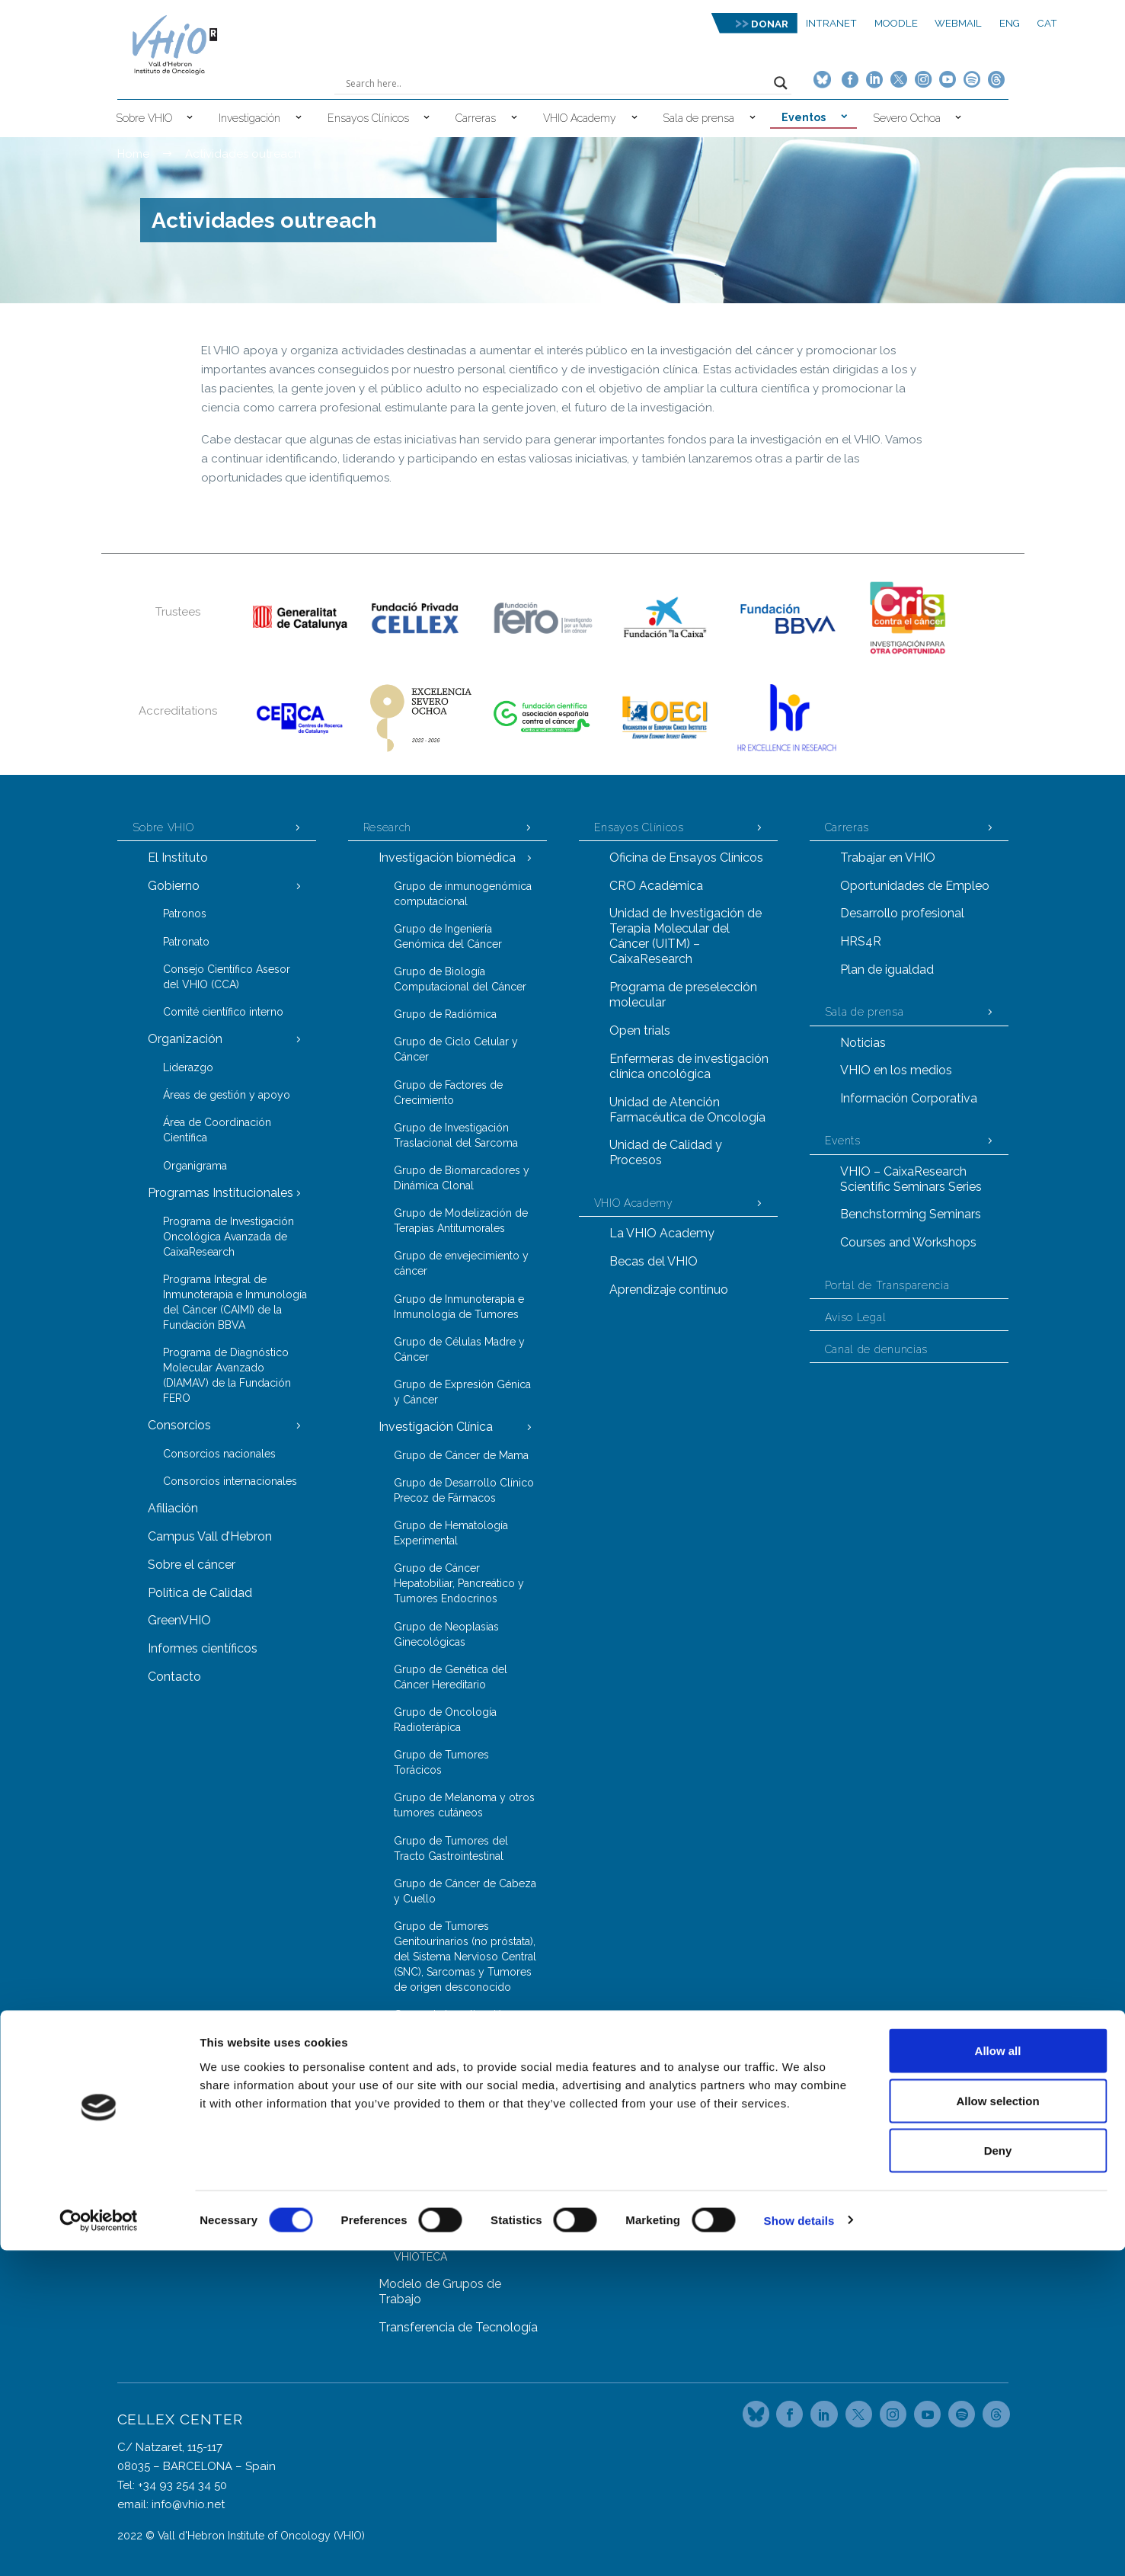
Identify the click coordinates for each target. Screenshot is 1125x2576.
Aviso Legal (856, 1317)
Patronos (184, 913)
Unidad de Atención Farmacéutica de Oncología (687, 1110)
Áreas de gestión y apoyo (226, 1095)
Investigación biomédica (447, 857)
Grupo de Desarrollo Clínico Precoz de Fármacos (464, 1490)
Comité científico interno (223, 1012)
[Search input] (556, 83)
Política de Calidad (200, 1593)
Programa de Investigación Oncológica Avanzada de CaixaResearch (228, 1236)
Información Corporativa (908, 1098)
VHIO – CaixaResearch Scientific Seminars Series (911, 1179)
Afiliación (173, 1508)
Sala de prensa (698, 118)
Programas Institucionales (220, 1193)
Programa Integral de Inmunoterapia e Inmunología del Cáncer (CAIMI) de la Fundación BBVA (235, 1302)
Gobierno (174, 885)
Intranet (831, 23)
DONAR (769, 24)
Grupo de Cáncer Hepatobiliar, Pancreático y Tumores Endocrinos (459, 1583)
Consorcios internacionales (230, 1481)
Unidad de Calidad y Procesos (665, 1152)
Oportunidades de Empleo (914, 885)
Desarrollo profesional (902, 913)
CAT (1047, 23)
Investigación (249, 118)
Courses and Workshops (908, 1242)
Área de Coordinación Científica (217, 1130)
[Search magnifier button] (780, 83)
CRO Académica (656, 885)
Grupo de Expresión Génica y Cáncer (462, 1392)
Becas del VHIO (653, 1261)
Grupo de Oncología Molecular (445, 2151)
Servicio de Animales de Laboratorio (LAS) (453, 2221)
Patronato (186, 942)
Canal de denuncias (876, 1349)
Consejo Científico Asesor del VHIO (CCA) (226, 976)
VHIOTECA (420, 2257)
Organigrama (195, 1166)
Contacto (174, 1676)
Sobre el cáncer (191, 1564)
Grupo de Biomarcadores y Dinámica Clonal (461, 1178)
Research (387, 827)
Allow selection (997, 2426)
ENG (1009, 23)
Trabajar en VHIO (887, 857)
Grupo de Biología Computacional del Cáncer (460, 979)
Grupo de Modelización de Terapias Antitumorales (461, 1220)
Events (843, 1140)
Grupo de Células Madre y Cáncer (459, 1349)
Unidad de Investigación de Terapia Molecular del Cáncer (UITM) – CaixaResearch (685, 936)
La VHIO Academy (661, 1233)
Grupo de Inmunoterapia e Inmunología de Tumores (459, 1306)
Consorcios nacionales (219, 1454)
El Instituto (178, 857)
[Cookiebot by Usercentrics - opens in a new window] (98, 2546)
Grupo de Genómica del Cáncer (454, 2108)
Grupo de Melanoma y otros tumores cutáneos (464, 1805)
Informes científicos (202, 1648)
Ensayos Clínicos (368, 118)
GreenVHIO (179, 1620)
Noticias (863, 1042)
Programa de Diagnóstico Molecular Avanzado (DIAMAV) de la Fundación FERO (227, 1375)
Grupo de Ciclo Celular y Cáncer (456, 1049)
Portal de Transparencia (887, 1285)
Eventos (803, 117)
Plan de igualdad (887, 969)
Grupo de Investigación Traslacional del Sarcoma (456, 1135)
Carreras (475, 118)
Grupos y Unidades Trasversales (432, 2064)
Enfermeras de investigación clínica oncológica (689, 1066)
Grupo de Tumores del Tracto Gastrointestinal (451, 1848)
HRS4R (860, 941)
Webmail (958, 23)
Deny (998, 2475)
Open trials (639, 1030)
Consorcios (179, 1425)
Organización (185, 1039)
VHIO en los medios (896, 1070)
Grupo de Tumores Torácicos (441, 1762)
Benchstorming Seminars (910, 1214)
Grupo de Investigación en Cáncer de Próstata (459, 2022)
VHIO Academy (579, 118)
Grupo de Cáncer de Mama (461, 1455)
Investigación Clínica (436, 1426)
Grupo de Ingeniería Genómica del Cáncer (448, 936)
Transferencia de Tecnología (458, 2327)
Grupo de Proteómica (447, 2187)
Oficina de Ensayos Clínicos (686, 857)
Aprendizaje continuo (668, 1289)
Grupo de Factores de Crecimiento (448, 1092)
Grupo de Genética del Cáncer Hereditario (450, 1677)
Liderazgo (188, 1067)
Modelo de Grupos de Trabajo (440, 2291)
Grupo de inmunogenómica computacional (463, 893)
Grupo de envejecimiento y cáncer (461, 1263)
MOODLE (896, 23)
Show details (799, 2545)
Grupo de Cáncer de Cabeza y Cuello (465, 1891)
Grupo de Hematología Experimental (451, 1533)
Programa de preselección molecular (683, 995)
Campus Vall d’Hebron (210, 1536)
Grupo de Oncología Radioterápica (445, 1719)
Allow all (998, 2376)
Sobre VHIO (144, 118)
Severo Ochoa (907, 118)
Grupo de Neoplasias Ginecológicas (446, 1634)
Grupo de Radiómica (445, 1014)
